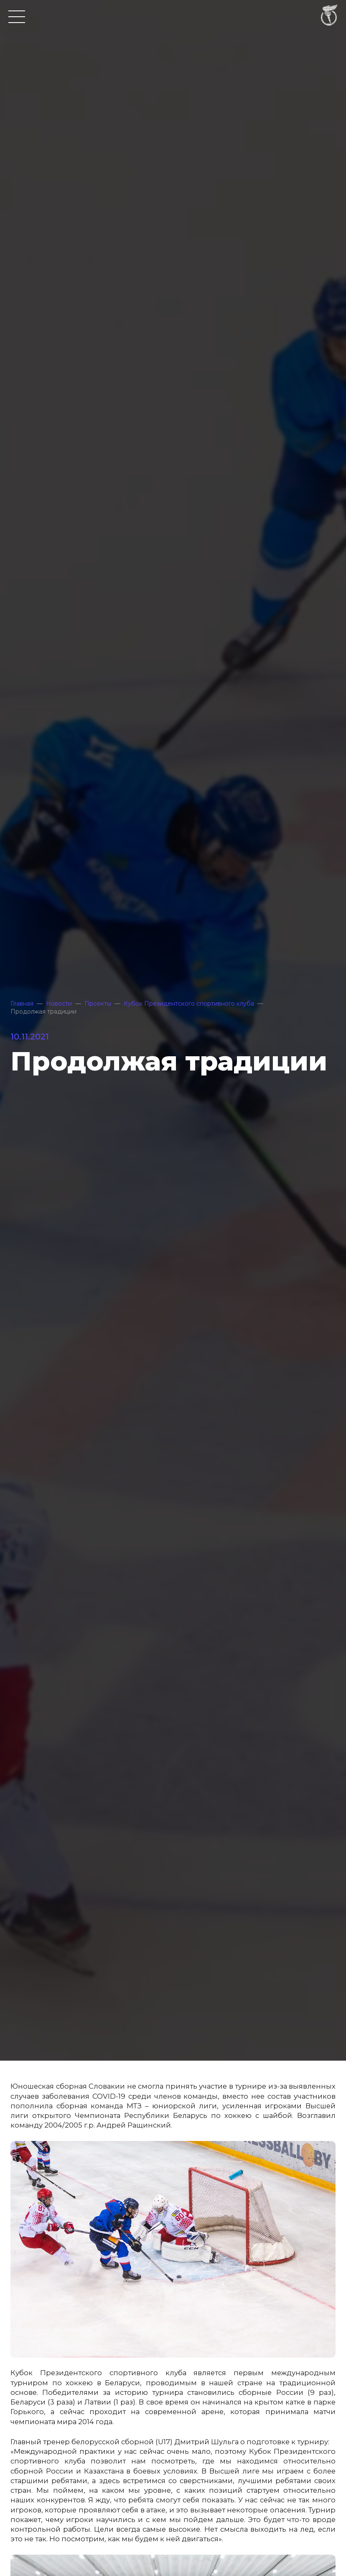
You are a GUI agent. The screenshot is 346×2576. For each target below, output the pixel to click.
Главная (21, 1003)
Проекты (97, 1003)
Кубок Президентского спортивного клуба (189, 1003)
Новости (59, 1003)
